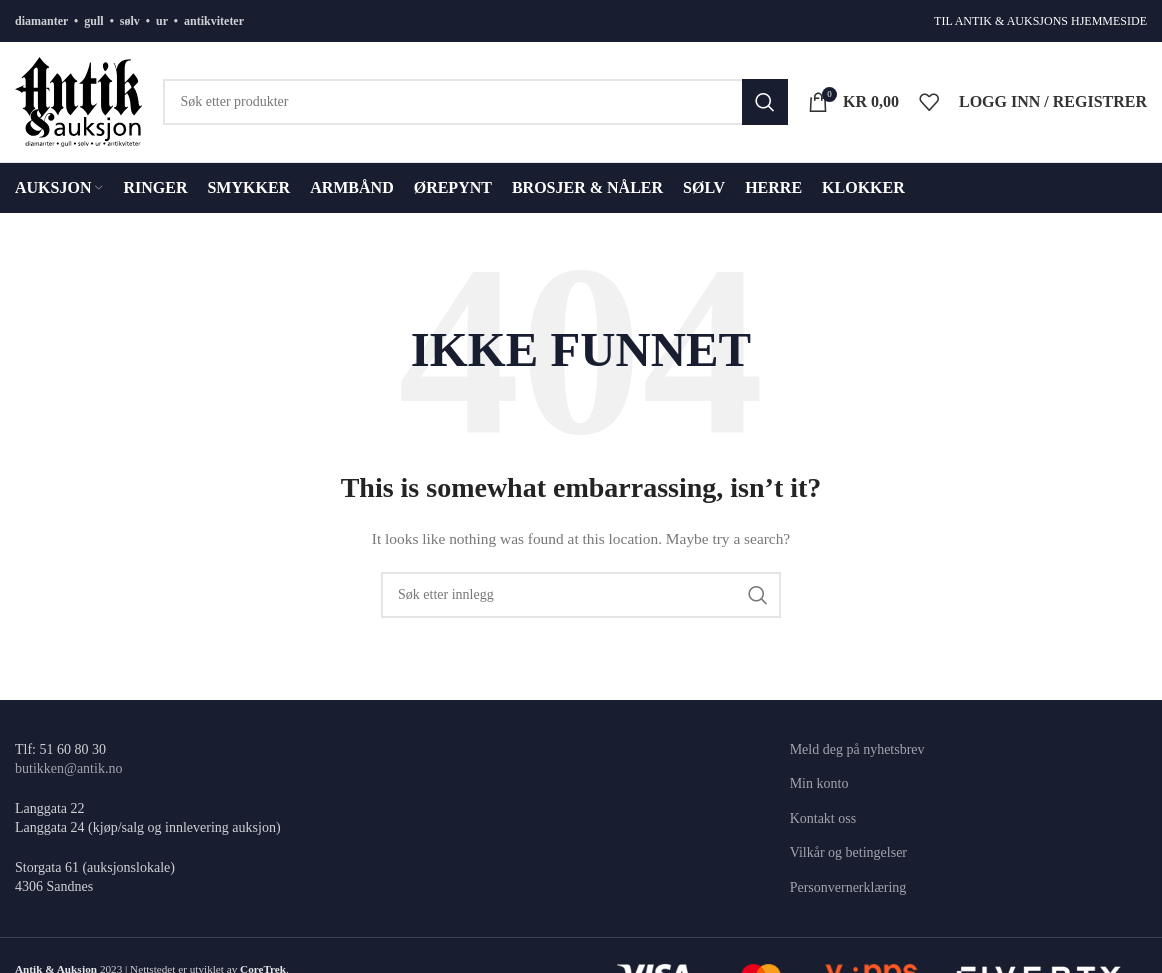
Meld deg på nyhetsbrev (857, 749)
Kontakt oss (823, 818)
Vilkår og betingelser (848, 852)
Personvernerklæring (848, 887)
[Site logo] (79, 100)
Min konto (819, 783)
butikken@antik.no (68, 768)
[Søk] (475, 102)
